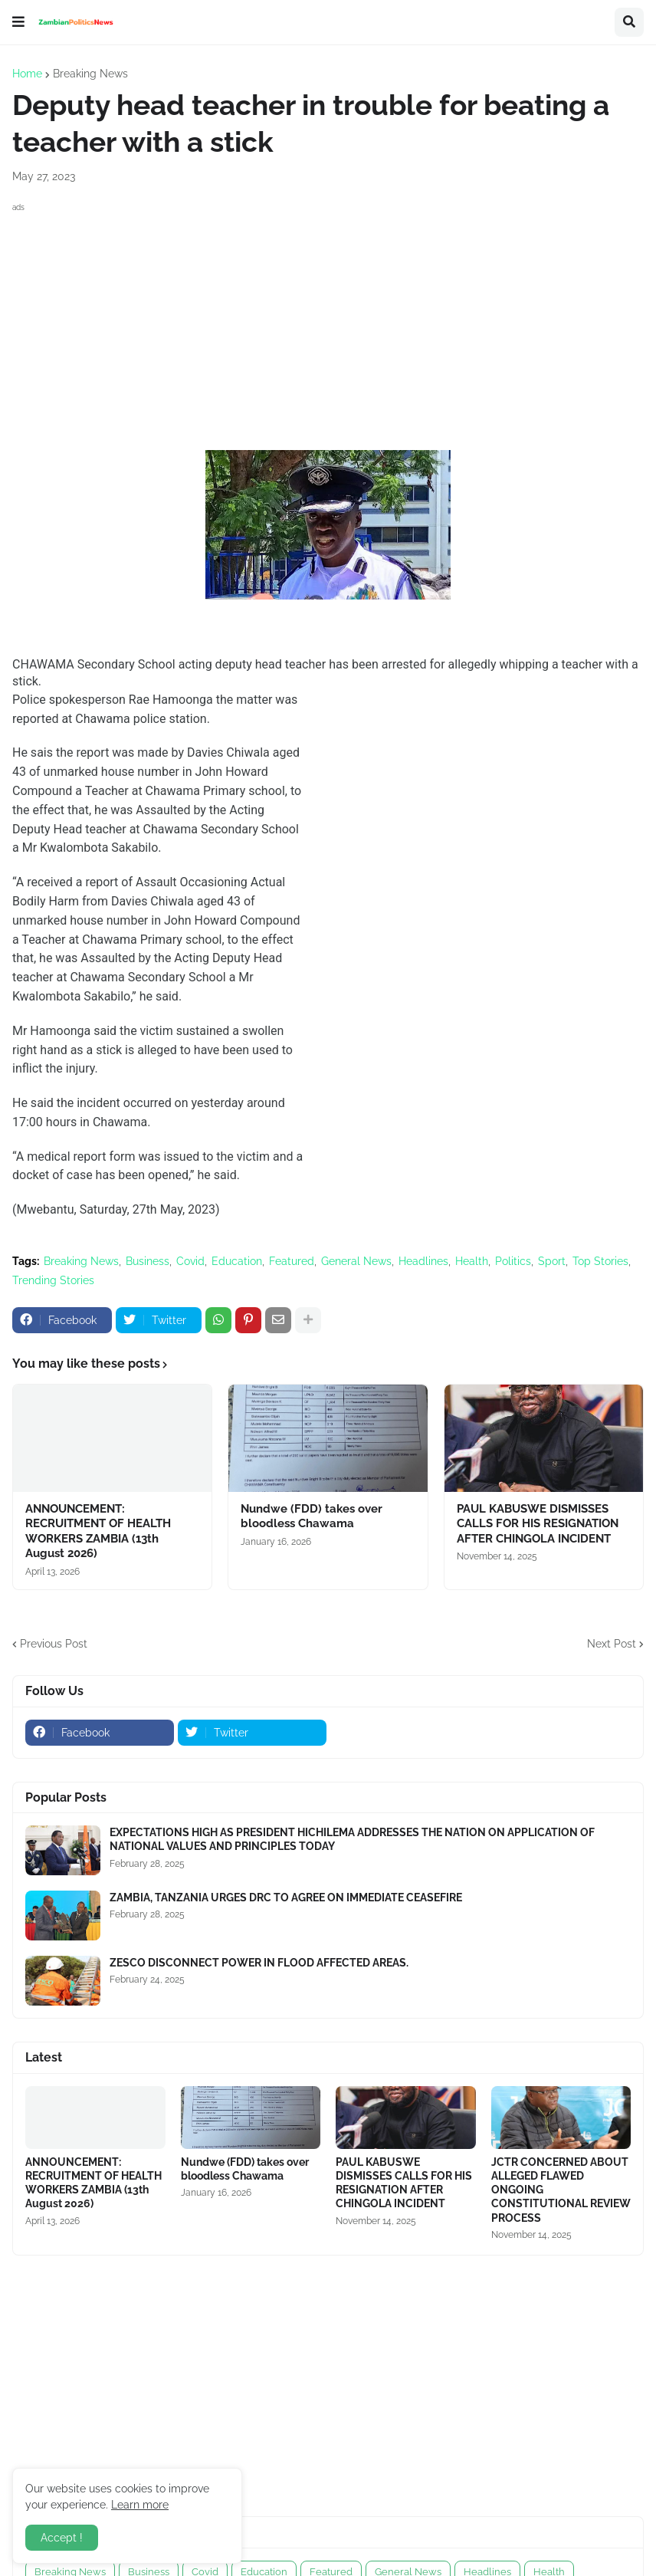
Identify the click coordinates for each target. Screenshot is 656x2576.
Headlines (423, 1261)
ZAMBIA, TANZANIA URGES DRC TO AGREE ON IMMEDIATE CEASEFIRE (286, 1897)
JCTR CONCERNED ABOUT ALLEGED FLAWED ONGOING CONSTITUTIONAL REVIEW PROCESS (561, 2190)
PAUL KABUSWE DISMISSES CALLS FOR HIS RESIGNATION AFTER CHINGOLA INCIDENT (537, 1524)
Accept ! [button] (62, 2538)
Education (237, 1261)
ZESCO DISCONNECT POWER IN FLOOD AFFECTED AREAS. (259, 1963)
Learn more (140, 2505)
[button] (18, 22)
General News (356, 1261)
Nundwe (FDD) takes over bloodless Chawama (311, 1516)
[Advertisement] (328, 323)
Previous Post (53, 1644)
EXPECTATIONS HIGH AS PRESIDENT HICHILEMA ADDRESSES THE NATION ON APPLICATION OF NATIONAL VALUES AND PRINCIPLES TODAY (352, 1839)
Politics (513, 1261)
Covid (190, 1261)
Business (147, 1261)
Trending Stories (53, 1280)
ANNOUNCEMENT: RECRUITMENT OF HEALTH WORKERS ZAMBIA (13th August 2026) (98, 1531)
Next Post (611, 1644)
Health (471, 1261)
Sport (552, 1261)
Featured (291, 1261)
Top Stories (600, 1261)
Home (27, 73)
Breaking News (90, 73)
